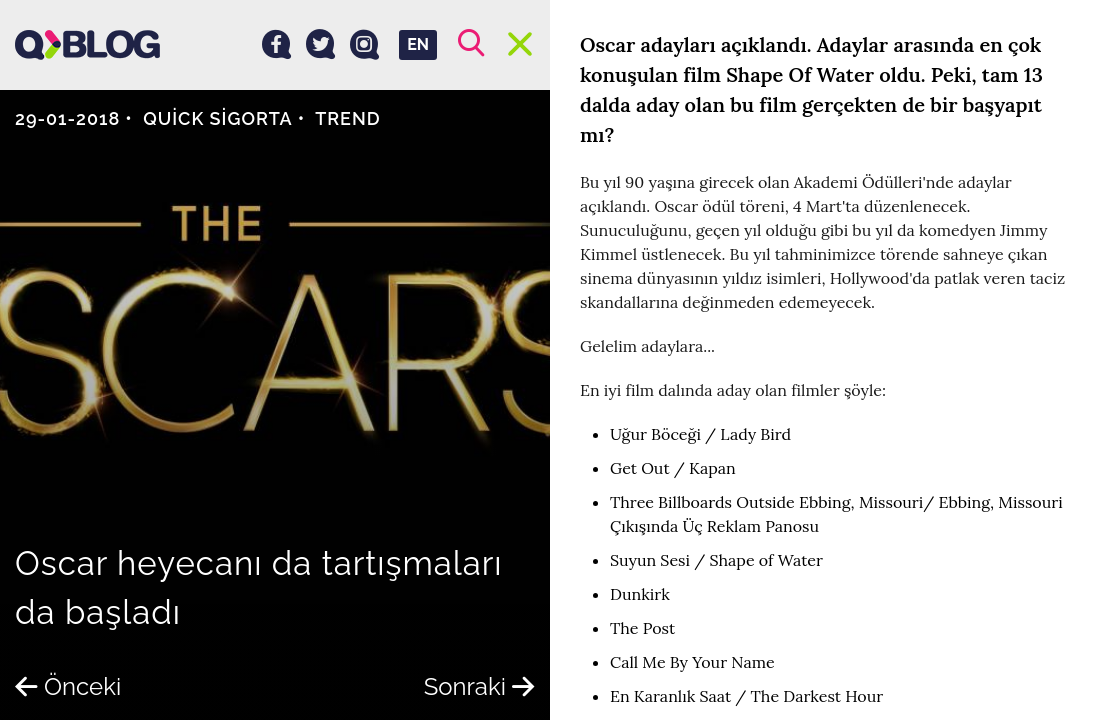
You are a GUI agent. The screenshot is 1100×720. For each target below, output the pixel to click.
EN (418, 44)
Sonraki (479, 686)
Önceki (68, 686)
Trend (348, 118)
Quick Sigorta (218, 118)
